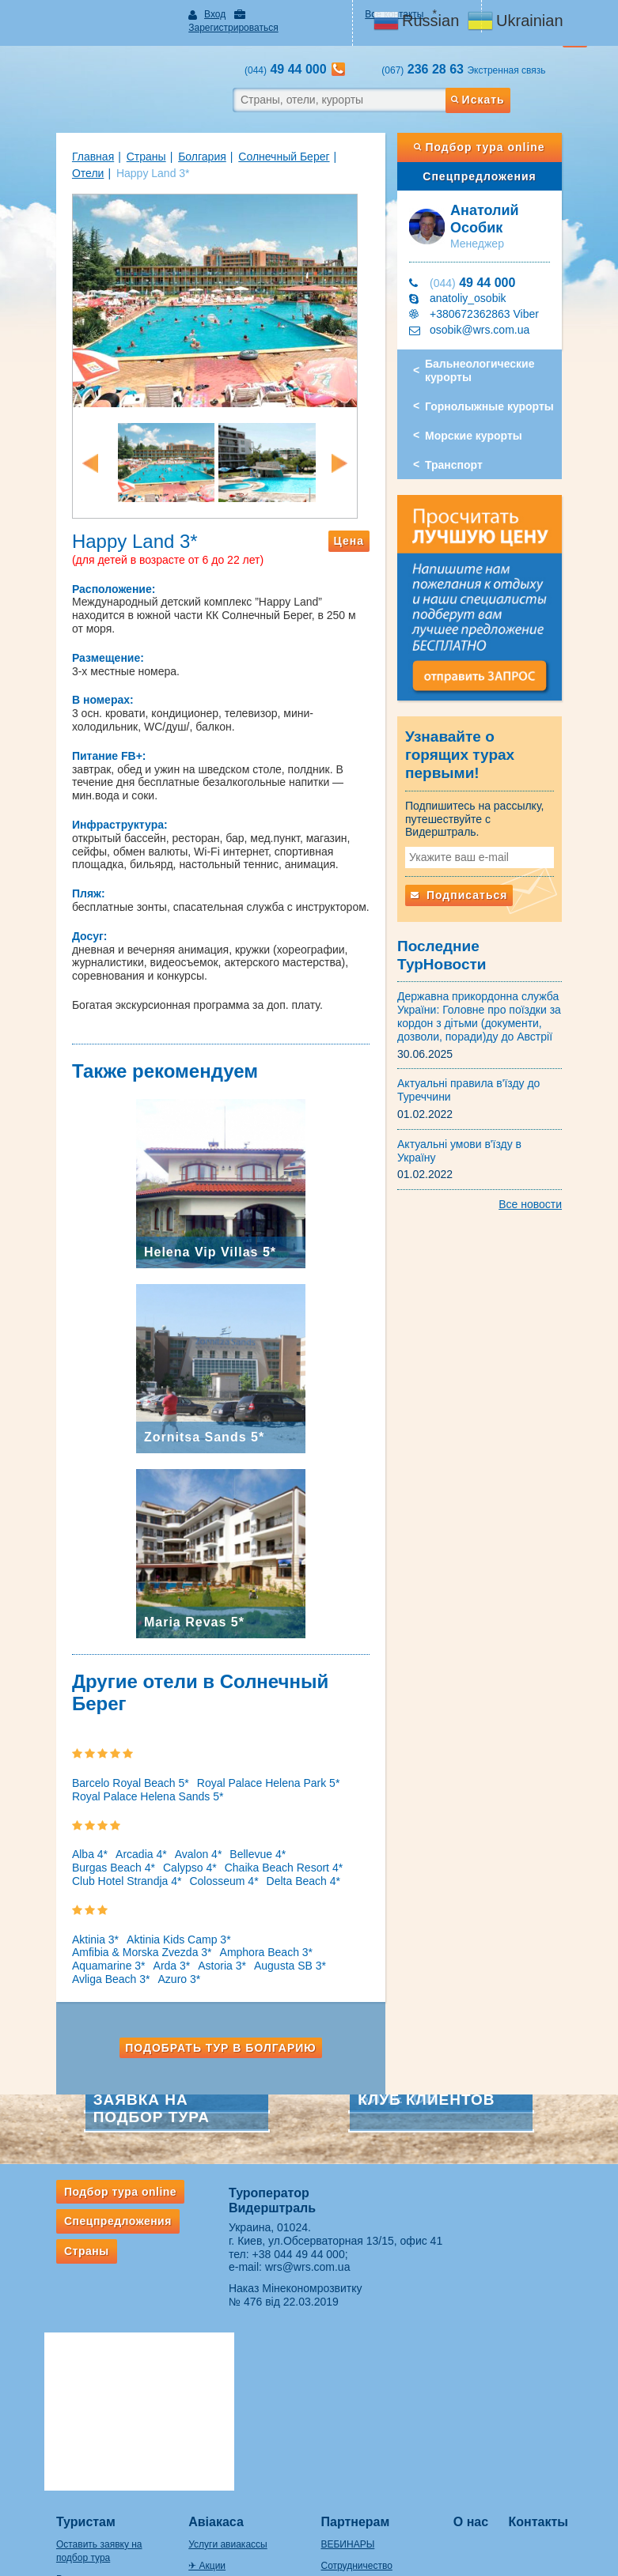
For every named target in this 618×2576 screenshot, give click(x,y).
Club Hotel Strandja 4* (283, 1836)
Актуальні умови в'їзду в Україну (491, 1107)
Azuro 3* (227, 1934)
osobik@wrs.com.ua (490, 316)
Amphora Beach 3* (87, 1922)
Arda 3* (241, 1922)
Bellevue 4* (226, 1824)
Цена (359, 559)
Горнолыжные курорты (500, 393)
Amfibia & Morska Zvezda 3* (277, 1908)
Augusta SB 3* (76, 1934)
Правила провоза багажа (80, 2472)
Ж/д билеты (199, 2390)
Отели (326, 143)
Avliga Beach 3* (159, 1934)
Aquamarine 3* (177, 1922)
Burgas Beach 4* (303, 1824)
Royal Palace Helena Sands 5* (115, 1765)
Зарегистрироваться (281, 14)
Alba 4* (58, 1824)
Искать (502, 86)
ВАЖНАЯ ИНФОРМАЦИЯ (377, 2453)
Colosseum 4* (74, 1850)
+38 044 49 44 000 (287, 2210)
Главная (61, 143)
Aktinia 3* (63, 1908)
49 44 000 (483, 269)
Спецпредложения (500, 163)
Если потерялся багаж (74, 2493)
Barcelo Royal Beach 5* (98, 1752)
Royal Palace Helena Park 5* (236, 1752)
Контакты (560, 2325)
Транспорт (465, 451)
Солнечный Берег (252, 143)
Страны (114, 143)
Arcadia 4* (109, 1824)
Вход (199, 14)
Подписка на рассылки (371, 2390)
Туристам (54, 2325)
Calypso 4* (67, 1836)
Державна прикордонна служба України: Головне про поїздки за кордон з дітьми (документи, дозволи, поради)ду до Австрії (490, 980)
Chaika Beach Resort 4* (160, 1836)
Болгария (170, 143)
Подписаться (470, 877)
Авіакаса (200, 2325)
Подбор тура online (500, 133)
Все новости (562, 1155)
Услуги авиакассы (212, 2347)
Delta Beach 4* (154, 1850)
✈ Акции (191, 2368)
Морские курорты (484, 422)
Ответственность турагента (381, 2432)
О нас (486, 2325)
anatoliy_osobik (479, 284)
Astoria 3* (291, 1922)
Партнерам (355, 2325)
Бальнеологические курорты (490, 358)
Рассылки (46, 2382)
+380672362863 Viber (495, 300)
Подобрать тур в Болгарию (210, 2003)
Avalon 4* (166, 1824)
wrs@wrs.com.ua (296, 2223)
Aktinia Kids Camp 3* (147, 1908)
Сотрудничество (356, 2368)
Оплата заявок (353, 2411)
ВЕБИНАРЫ (348, 2347)
